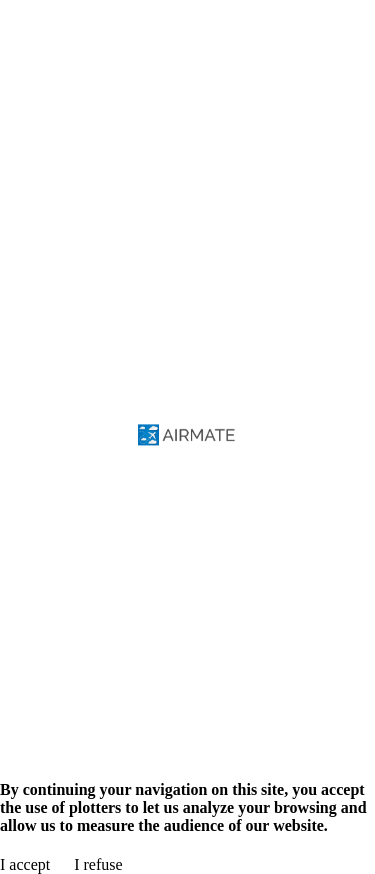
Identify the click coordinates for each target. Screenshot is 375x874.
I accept (25, 864)
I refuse (98, 864)
